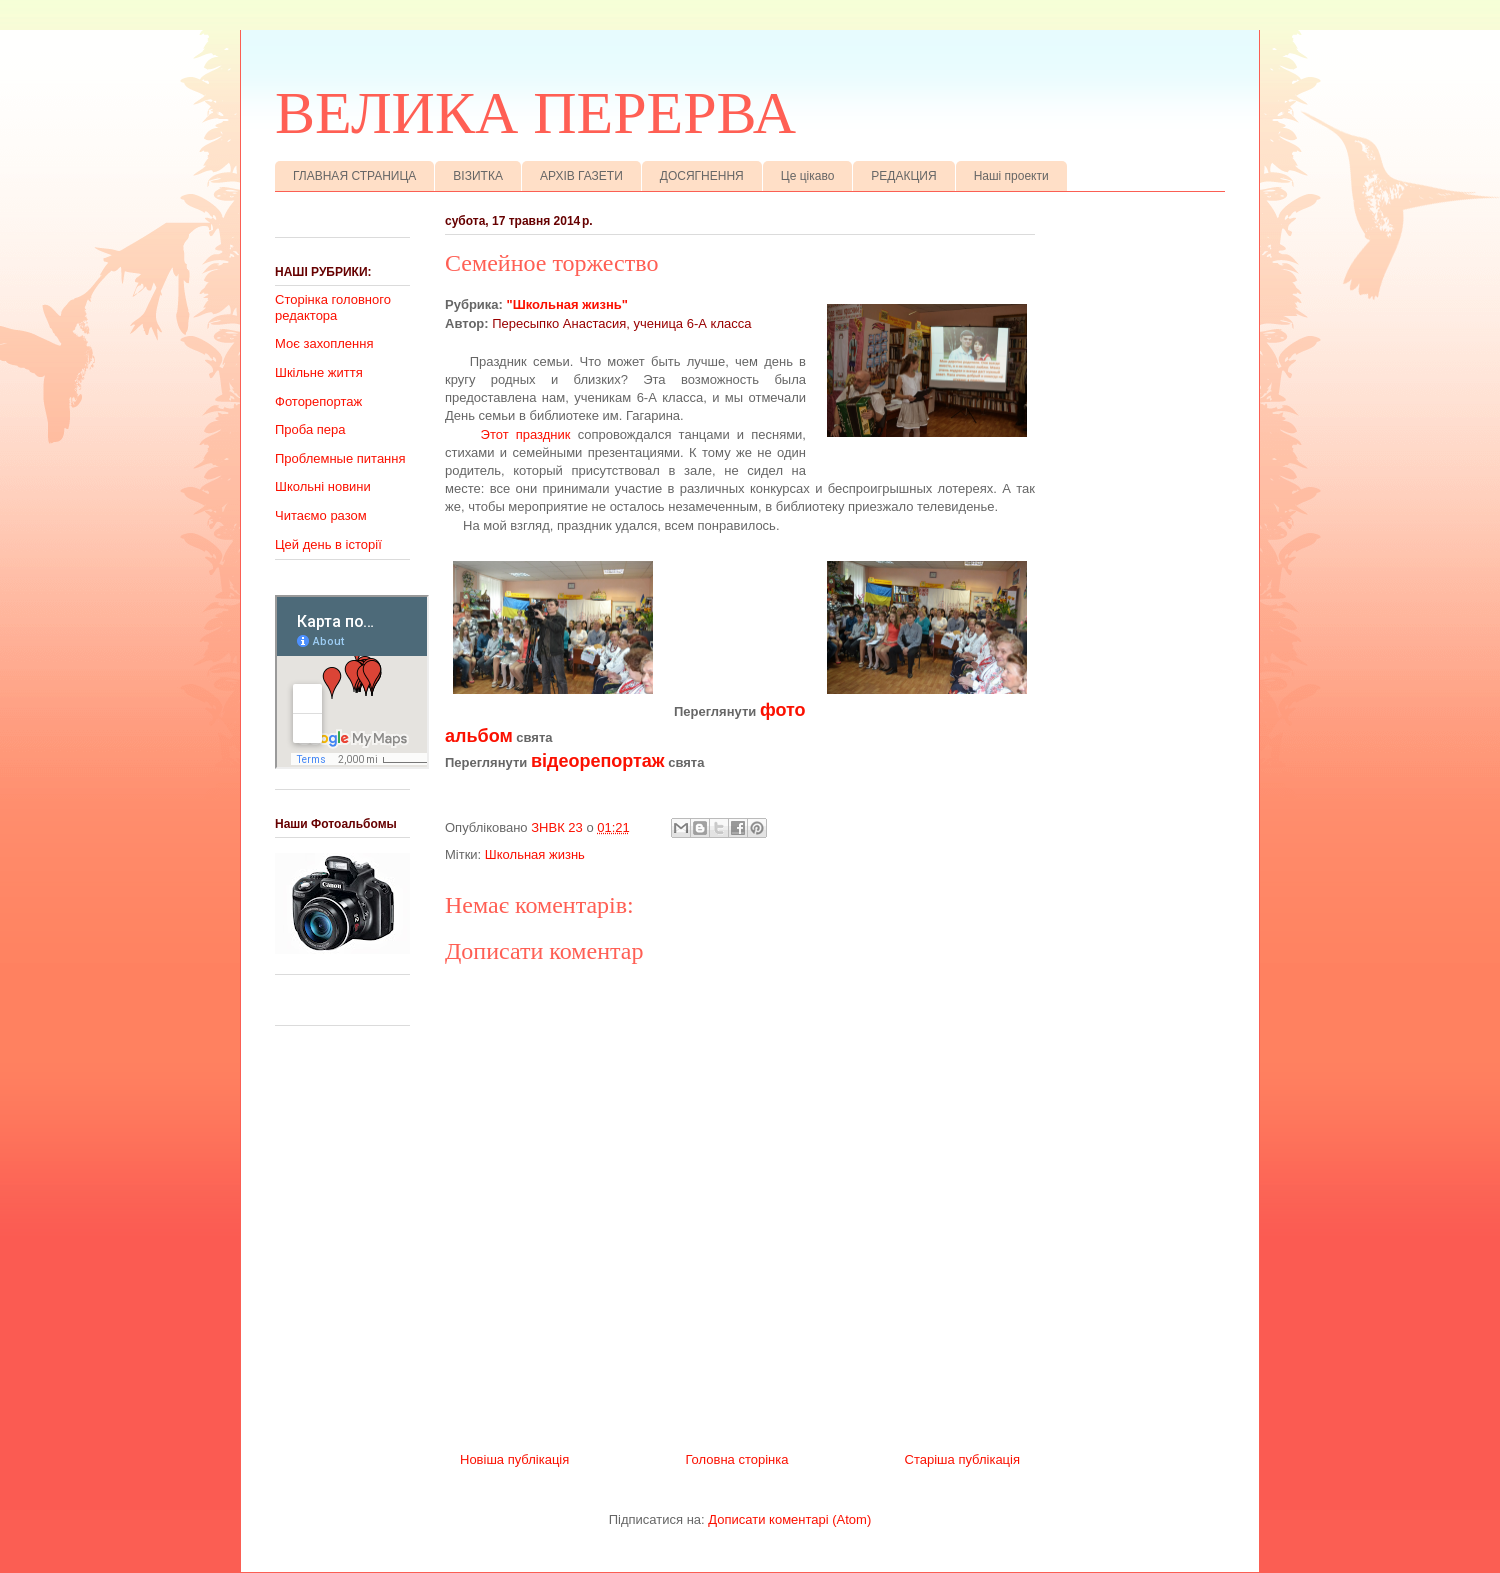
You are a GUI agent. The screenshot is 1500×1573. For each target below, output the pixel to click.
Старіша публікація (962, 1459)
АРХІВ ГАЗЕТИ (581, 176)
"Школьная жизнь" (567, 304)
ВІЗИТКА (478, 176)
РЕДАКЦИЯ (903, 176)
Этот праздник (525, 434)
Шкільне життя (319, 372)
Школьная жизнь (535, 854)
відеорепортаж (598, 761)
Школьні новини (323, 486)
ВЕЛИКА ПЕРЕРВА (535, 113)
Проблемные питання (340, 458)
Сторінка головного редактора (333, 307)
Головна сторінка (736, 1459)
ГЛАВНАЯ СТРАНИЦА (354, 176)
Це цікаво (808, 176)
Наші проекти (1011, 176)
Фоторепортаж (318, 401)
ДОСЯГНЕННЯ (702, 176)
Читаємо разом (321, 515)
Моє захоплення (324, 343)
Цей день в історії (328, 544)
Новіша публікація (514, 1459)
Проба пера (310, 429)
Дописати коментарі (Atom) (789, 1519)
